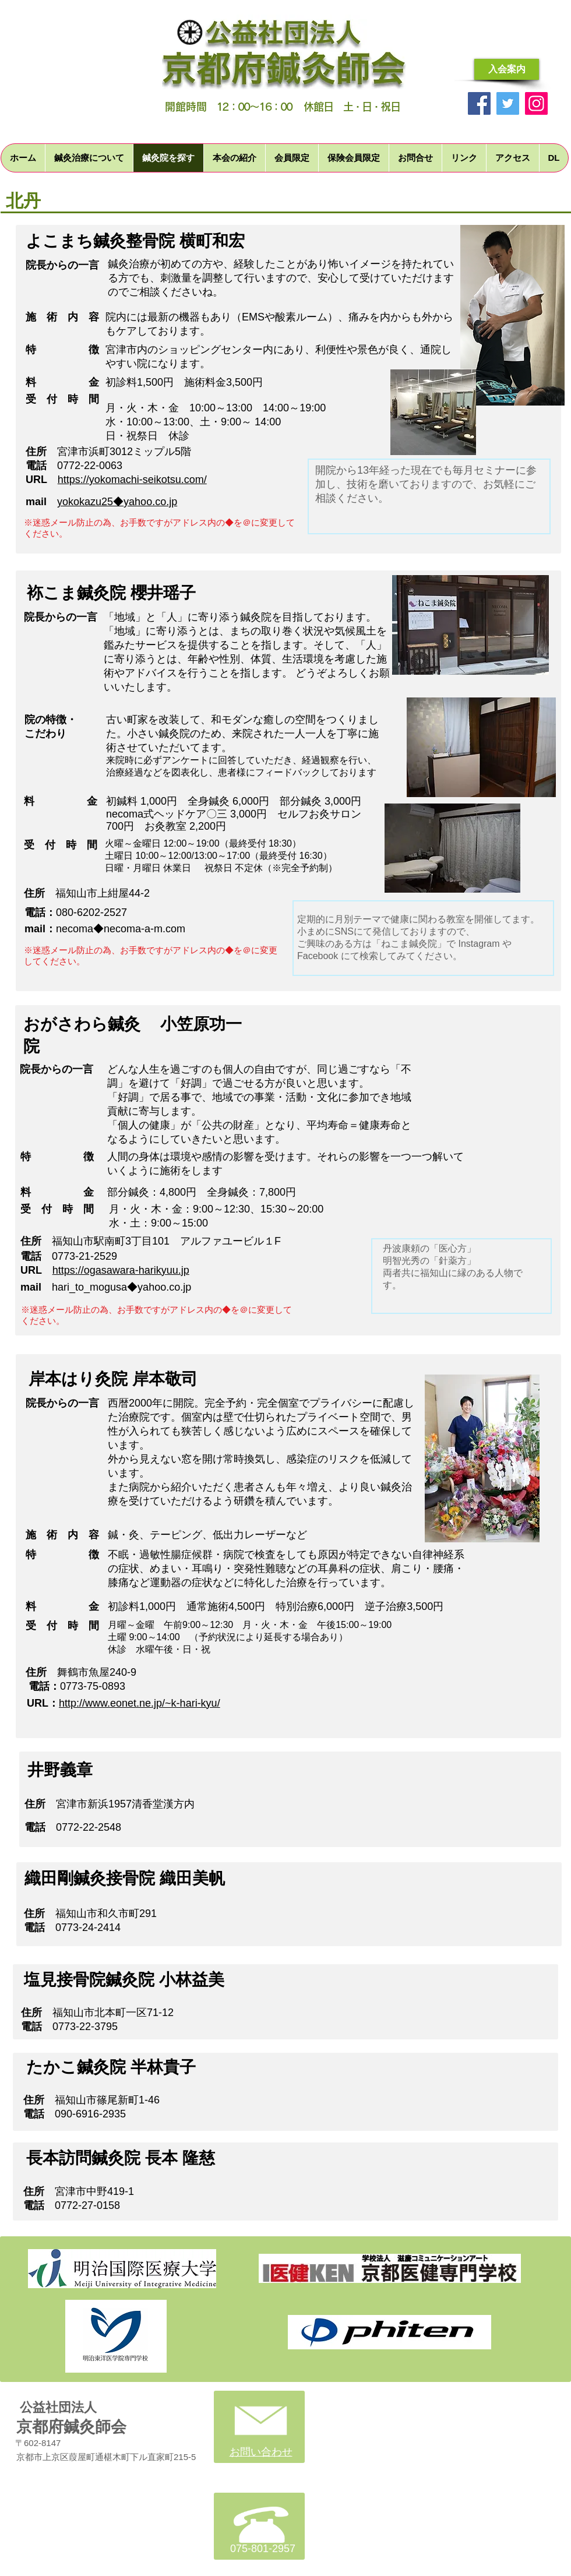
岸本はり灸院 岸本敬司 (113, 1379)
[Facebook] (479, 103)
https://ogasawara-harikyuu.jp (120, 1270)
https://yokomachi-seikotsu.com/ (132, 479)
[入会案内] (506, 69)
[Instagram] (536, 103)
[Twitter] (507, 103)
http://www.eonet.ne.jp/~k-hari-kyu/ (139, 1703)
